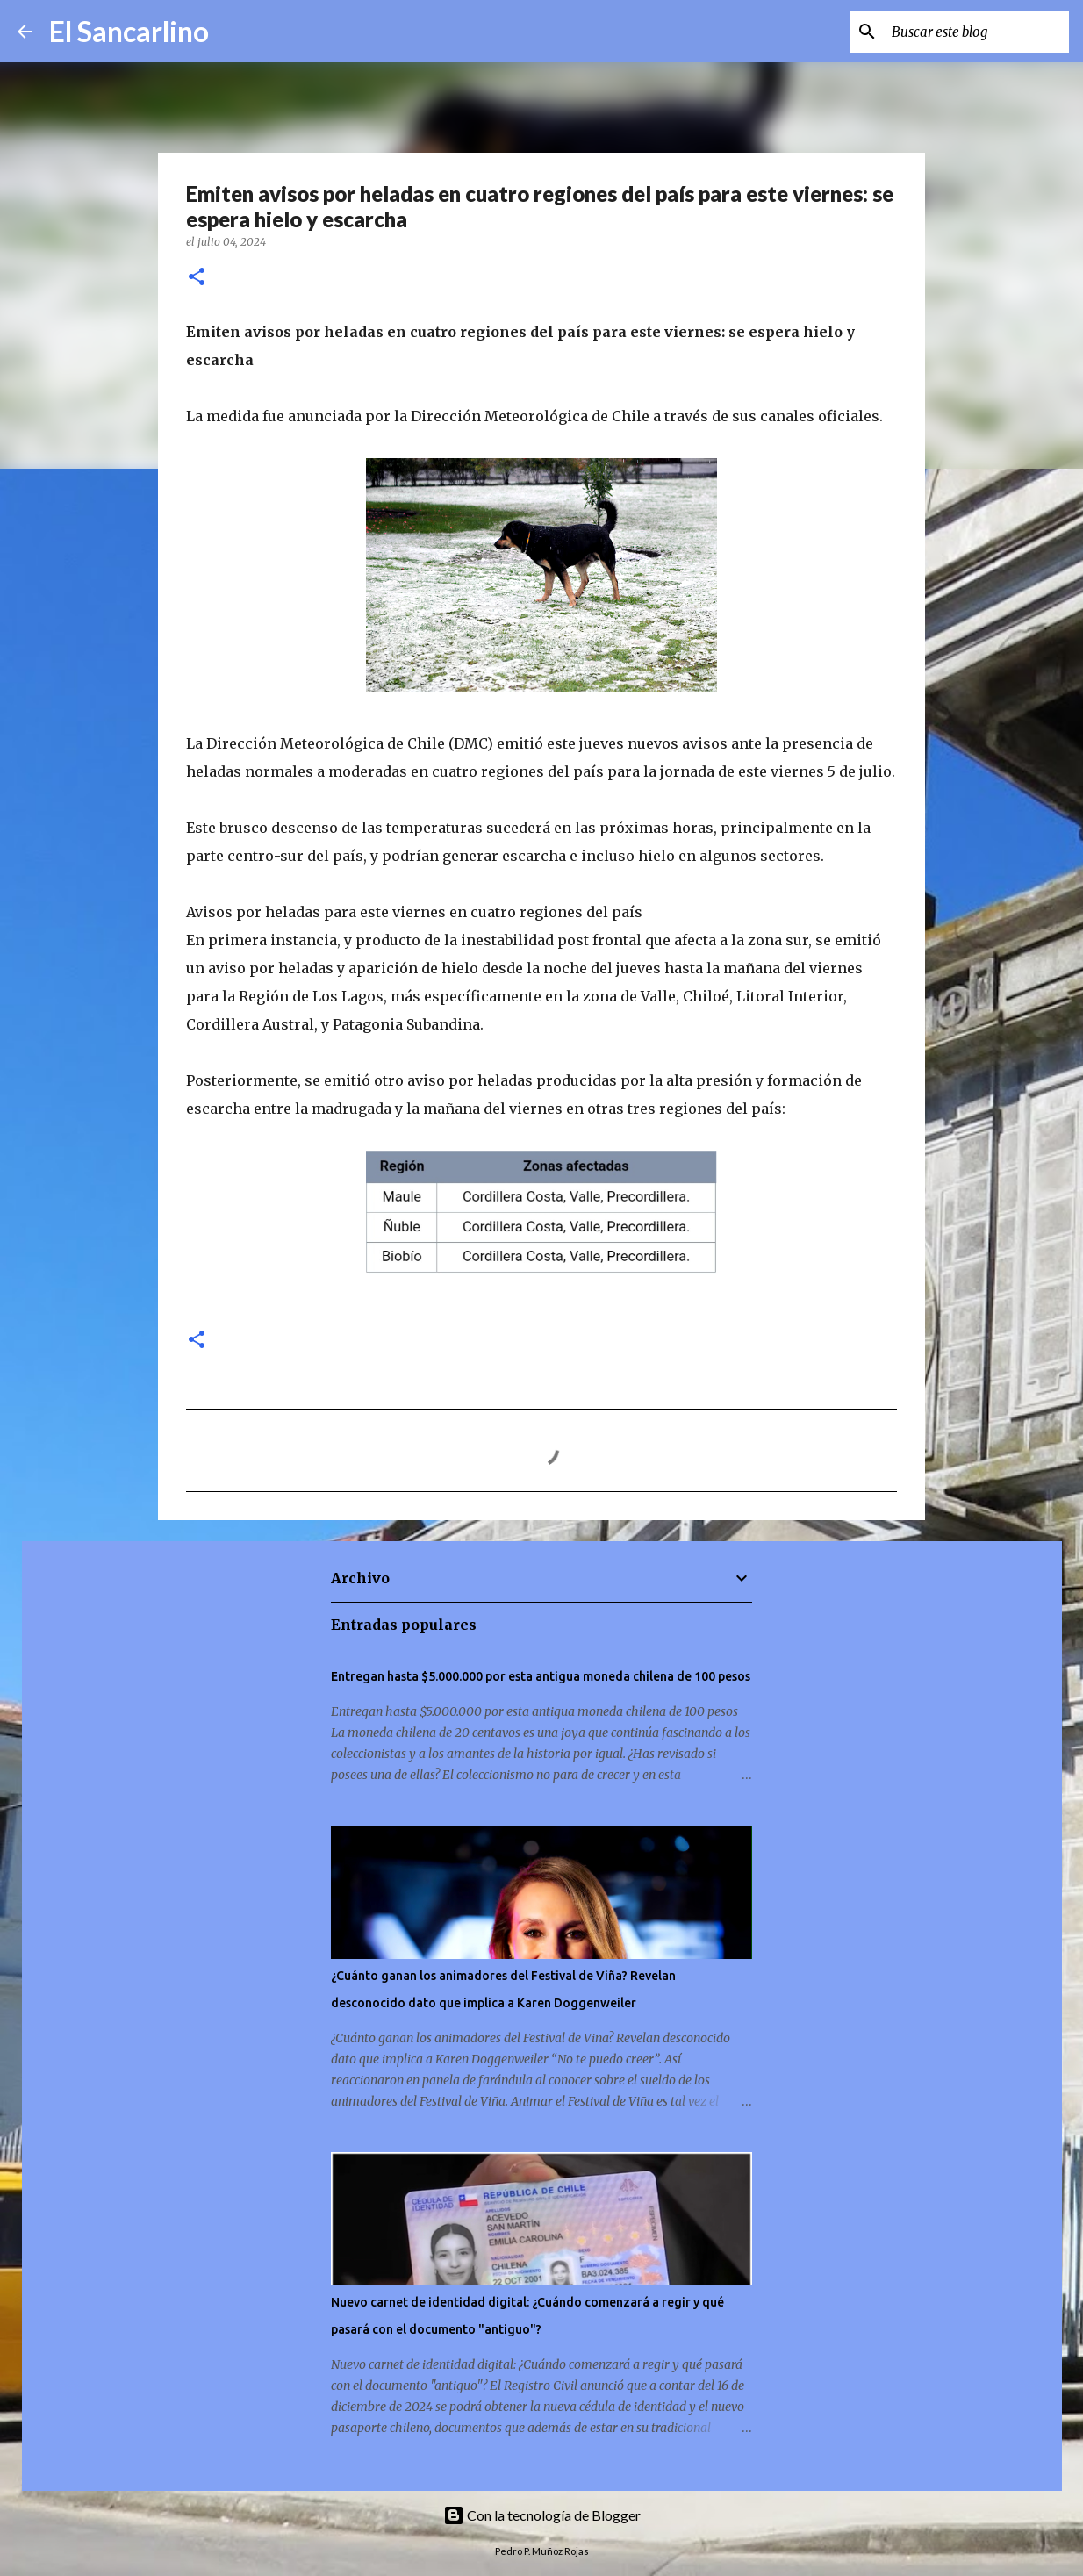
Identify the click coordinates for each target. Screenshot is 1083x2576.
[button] (196, 278)
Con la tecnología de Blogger (542, 2515)
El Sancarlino (129, 31)
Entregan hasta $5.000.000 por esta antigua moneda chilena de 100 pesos (540, 1676)
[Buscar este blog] (977, 32)
